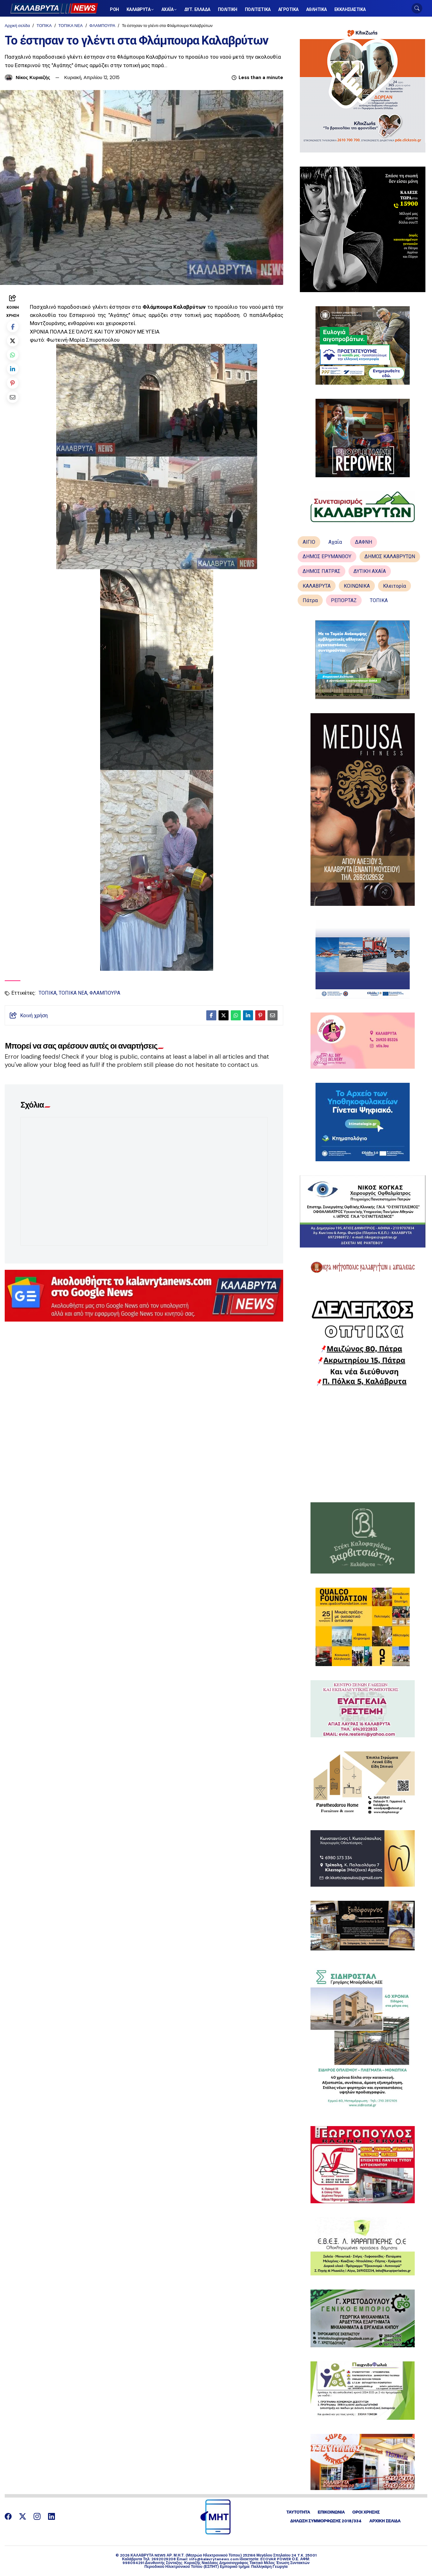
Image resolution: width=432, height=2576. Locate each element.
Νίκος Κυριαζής (33, 77)
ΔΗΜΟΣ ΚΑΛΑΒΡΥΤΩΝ (389, 556)
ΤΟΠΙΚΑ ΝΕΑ (70, 25)
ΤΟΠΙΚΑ (43, 25)
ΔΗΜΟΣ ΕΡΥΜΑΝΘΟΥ (327, 556)
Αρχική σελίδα (17, 25)
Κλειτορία (394, 586)
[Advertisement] (362, 1444)
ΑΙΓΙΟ (309, 542)
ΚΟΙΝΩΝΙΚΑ (357, 586)
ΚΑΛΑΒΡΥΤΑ (317, 586)
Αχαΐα (335, 542)
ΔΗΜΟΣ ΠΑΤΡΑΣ (321, 571)
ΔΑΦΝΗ (363, 542)
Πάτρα (310, 600)
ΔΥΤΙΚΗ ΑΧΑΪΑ (370, 571)
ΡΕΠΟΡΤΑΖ (344, 600)
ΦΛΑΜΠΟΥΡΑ (102, 25)
